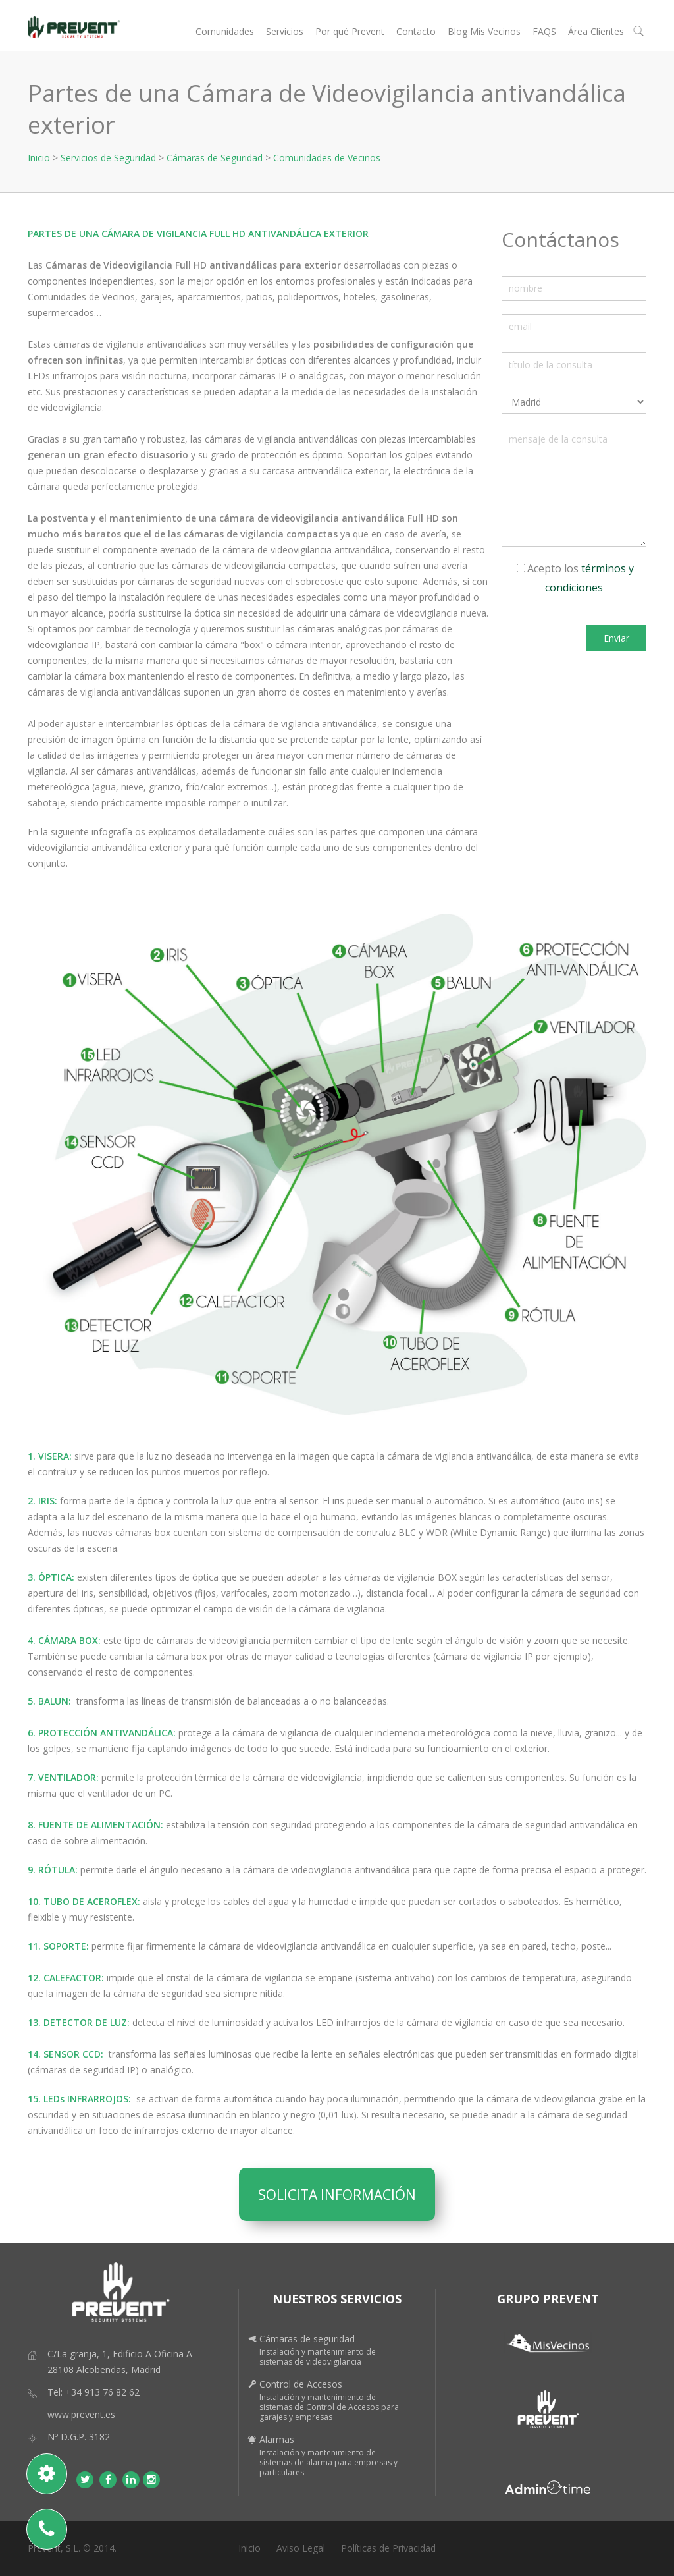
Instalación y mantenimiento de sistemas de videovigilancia (317, 2356)
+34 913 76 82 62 (102, 2392)
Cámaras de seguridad (307, 2338)
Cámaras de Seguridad (215, 157)
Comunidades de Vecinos (326, 157)
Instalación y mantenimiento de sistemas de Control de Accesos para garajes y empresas (329, 2407)
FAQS (544, 31)
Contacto (416, 31)
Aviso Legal (300, 2548)
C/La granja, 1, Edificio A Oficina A (119, 2353)
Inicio (39, 157)
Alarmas (276, 2439)
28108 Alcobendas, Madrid (104, 2369)
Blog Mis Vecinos (484, 31)
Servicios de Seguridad (108, 157)
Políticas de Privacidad (388, 2548)
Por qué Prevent (349, 31)
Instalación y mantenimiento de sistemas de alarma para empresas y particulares (328, 2462)
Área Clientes (596, 31)
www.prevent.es (81, 2414)
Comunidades (224, 31)
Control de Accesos (300, 2384)
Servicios (284, 31)
